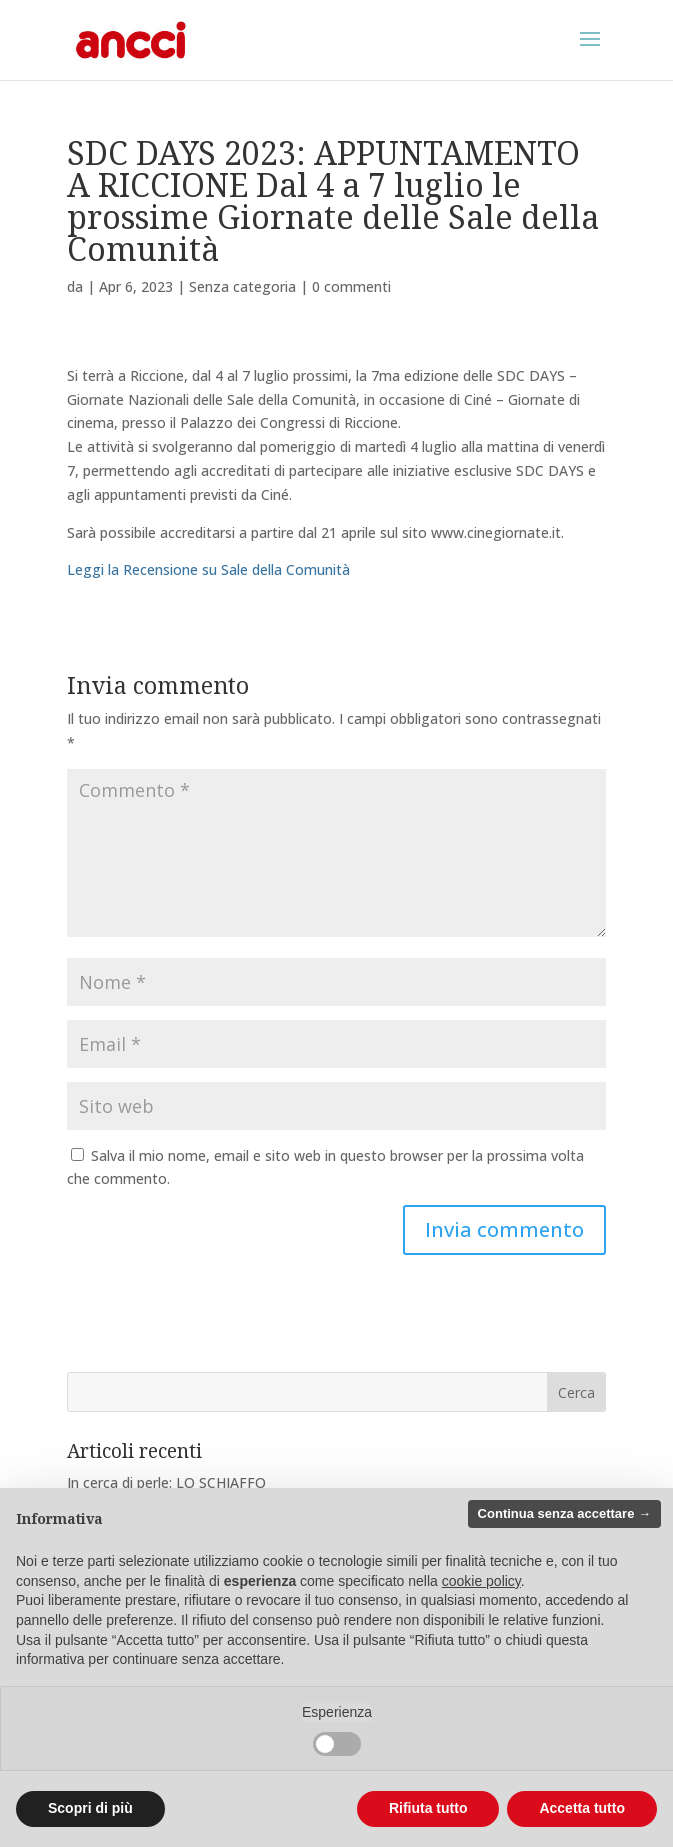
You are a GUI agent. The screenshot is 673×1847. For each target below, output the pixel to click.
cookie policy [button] (481, 1581)
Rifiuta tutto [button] (428, 1808)
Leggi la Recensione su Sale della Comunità (208, 569)
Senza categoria (242, 286)
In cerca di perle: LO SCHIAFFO (166, 1482)
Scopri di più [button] (90, 1808)
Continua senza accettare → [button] (564, 1513)
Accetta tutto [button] (582, 1808)
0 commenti (351, 286)
